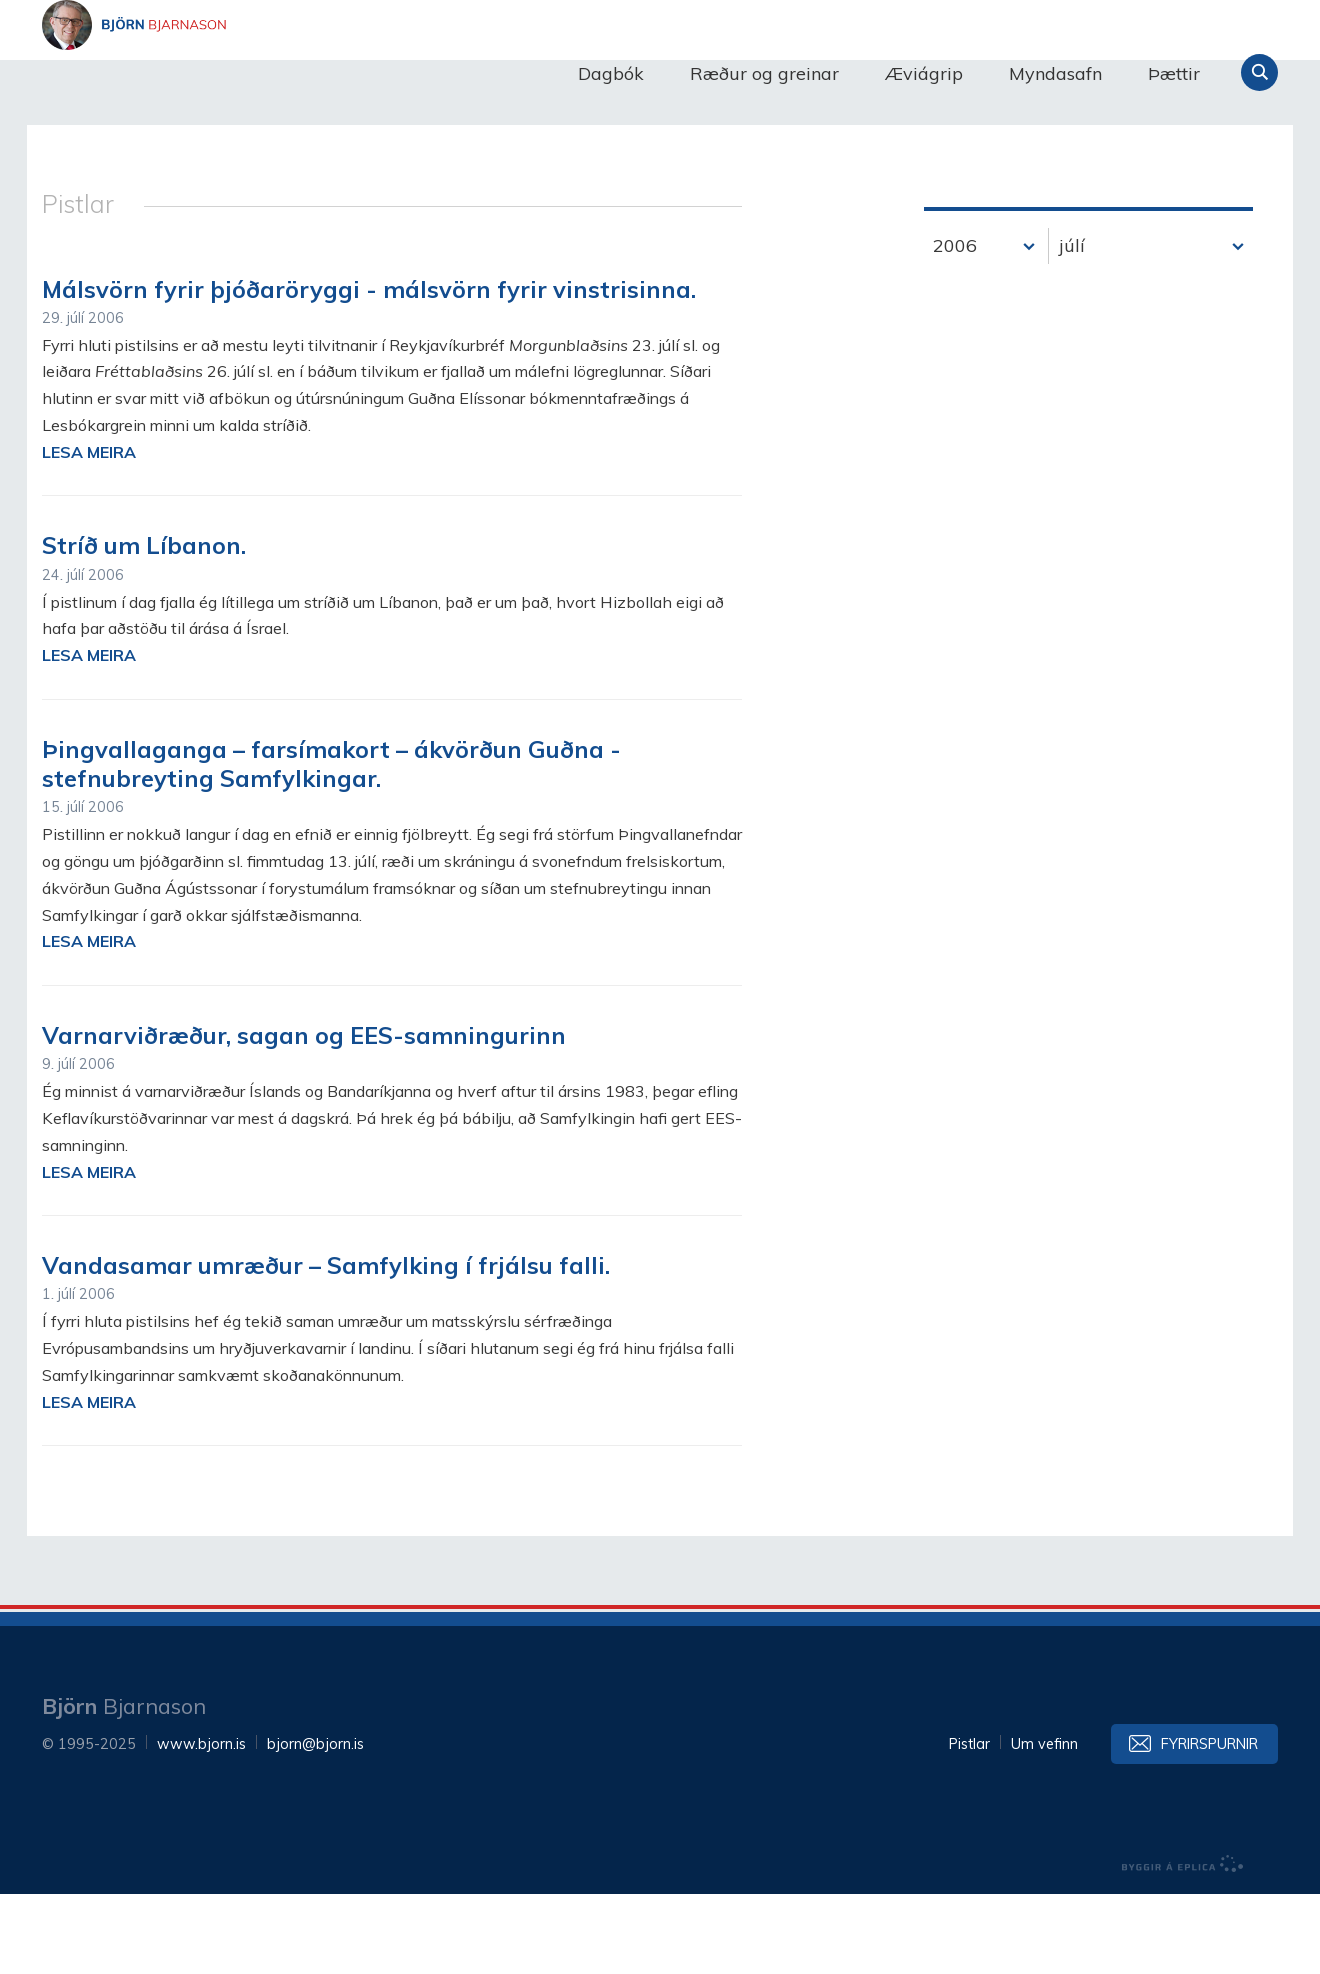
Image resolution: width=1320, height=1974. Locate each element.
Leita (1259, 72)
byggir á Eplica (1183, 1944)
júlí (1072, 325)
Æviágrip (924, 73)
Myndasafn (1055, 73)
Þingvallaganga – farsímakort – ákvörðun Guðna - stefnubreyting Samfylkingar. (331, 843)
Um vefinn (1044, 1824)
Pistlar (969, 1824)
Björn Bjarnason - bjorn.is (242, 73)
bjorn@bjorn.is (315, 1824)
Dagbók (611, 73)
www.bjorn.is (201, 1824)
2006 (955, 325)
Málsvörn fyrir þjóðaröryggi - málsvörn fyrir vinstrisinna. (369, 369)
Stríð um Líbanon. (144, 625)
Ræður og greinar (764, 73)
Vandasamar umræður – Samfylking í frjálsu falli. (326, 1345)
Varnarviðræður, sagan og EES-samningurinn (304, 1115)
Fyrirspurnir (1209, 1824)
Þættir (1174, 73)
